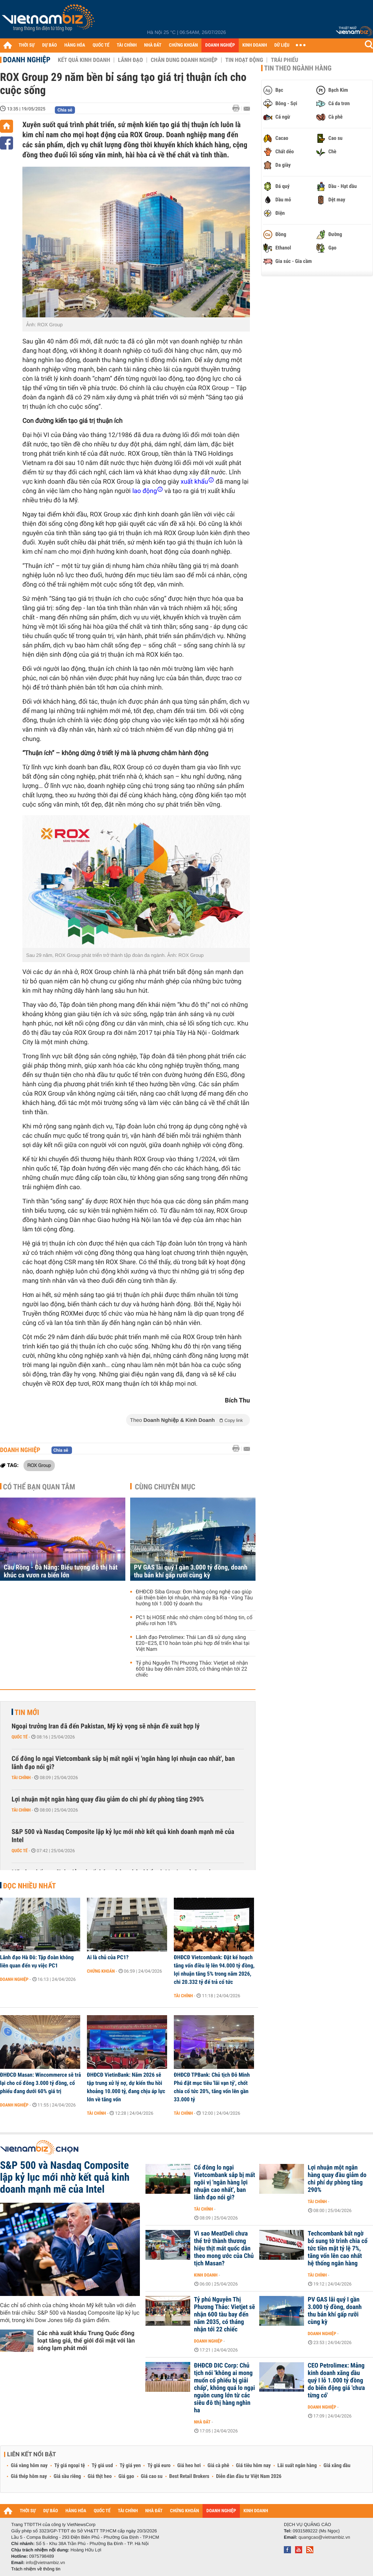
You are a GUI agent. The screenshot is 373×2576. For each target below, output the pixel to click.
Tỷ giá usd (102, 2465)
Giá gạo (126, 2476)
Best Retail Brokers (189, 2476)
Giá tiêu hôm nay (253, 2465)
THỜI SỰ (27, 45)
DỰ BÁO (49, 45)
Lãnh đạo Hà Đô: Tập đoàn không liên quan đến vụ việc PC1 (37, 1961)
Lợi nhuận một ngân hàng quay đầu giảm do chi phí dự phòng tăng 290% (108, 1799)
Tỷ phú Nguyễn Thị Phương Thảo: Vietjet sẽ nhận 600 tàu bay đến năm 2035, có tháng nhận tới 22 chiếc (192, 1669)
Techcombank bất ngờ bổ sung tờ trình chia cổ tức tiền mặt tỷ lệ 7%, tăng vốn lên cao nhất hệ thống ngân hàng (337, 2248)
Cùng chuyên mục (165, 1486)
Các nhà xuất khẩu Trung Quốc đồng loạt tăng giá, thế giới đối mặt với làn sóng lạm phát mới (86, 2341)
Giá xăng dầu (336, 2465)
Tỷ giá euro (158, 2465)
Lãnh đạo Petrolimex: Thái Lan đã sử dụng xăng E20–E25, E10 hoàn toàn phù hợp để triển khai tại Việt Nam (193, 1643)
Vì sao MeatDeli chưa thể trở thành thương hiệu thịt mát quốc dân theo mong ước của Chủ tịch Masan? (224, 2248)
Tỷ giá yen (130, 2465)
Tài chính (21, 1777)
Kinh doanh (205, 2275)
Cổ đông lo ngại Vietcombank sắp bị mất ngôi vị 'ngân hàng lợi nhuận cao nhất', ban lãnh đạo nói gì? (123, 1763)
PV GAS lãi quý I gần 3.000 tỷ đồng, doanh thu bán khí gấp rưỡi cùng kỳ (190, 1571)
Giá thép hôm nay (29, 2476)
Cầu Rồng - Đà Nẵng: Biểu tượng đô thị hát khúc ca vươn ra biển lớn (60, 1571)
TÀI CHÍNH (127, 45)
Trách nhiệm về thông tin (35, 2569)
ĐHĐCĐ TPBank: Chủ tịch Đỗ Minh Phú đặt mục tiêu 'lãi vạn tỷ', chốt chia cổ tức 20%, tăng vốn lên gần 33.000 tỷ (212, 2087)
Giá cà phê (218, 2465)
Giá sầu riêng (67, 2476)
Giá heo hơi (189, 2465)
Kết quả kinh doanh (84, 60)
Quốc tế (20, 1737)
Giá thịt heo (100, 2476)
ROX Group (39, 1465)
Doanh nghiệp (26, 59)
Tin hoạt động (244, 60)
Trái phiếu (284, 60)
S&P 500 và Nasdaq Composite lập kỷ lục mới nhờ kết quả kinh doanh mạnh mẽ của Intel (123, 1836)
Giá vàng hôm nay (29, 2465)
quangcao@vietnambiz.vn (324, 2537)
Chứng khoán (101, 1971)
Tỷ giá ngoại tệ (69, 2465)
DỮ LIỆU (282, 45)
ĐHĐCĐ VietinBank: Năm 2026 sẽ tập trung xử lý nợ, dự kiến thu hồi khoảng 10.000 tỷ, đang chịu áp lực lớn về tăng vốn (126, 2087)
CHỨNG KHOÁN (183, 45)
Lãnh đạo (130, 60)
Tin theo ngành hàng (298, 68)
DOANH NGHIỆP (220, 45)
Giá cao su (152, 2476)
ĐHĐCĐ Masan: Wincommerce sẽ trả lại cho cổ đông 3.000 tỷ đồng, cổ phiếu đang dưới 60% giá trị (40, 2083)
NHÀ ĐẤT (152, 45)
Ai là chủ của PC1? (108, 1957)
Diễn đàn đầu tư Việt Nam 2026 (248, 2476)
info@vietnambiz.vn (45, 2562)
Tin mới (27, 1712)
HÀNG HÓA (75, 45)
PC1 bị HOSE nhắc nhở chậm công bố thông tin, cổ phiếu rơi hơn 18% (194, 1621)
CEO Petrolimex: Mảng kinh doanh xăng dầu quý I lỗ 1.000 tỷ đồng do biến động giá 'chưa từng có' (336, 2380)
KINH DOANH (254, 45)
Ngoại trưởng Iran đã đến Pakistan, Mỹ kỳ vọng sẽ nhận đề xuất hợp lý (106, 1726)
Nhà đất (202, 2422)
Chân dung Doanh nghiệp (184, 60)
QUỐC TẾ (101, 45)
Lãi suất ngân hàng (297, 2465)
